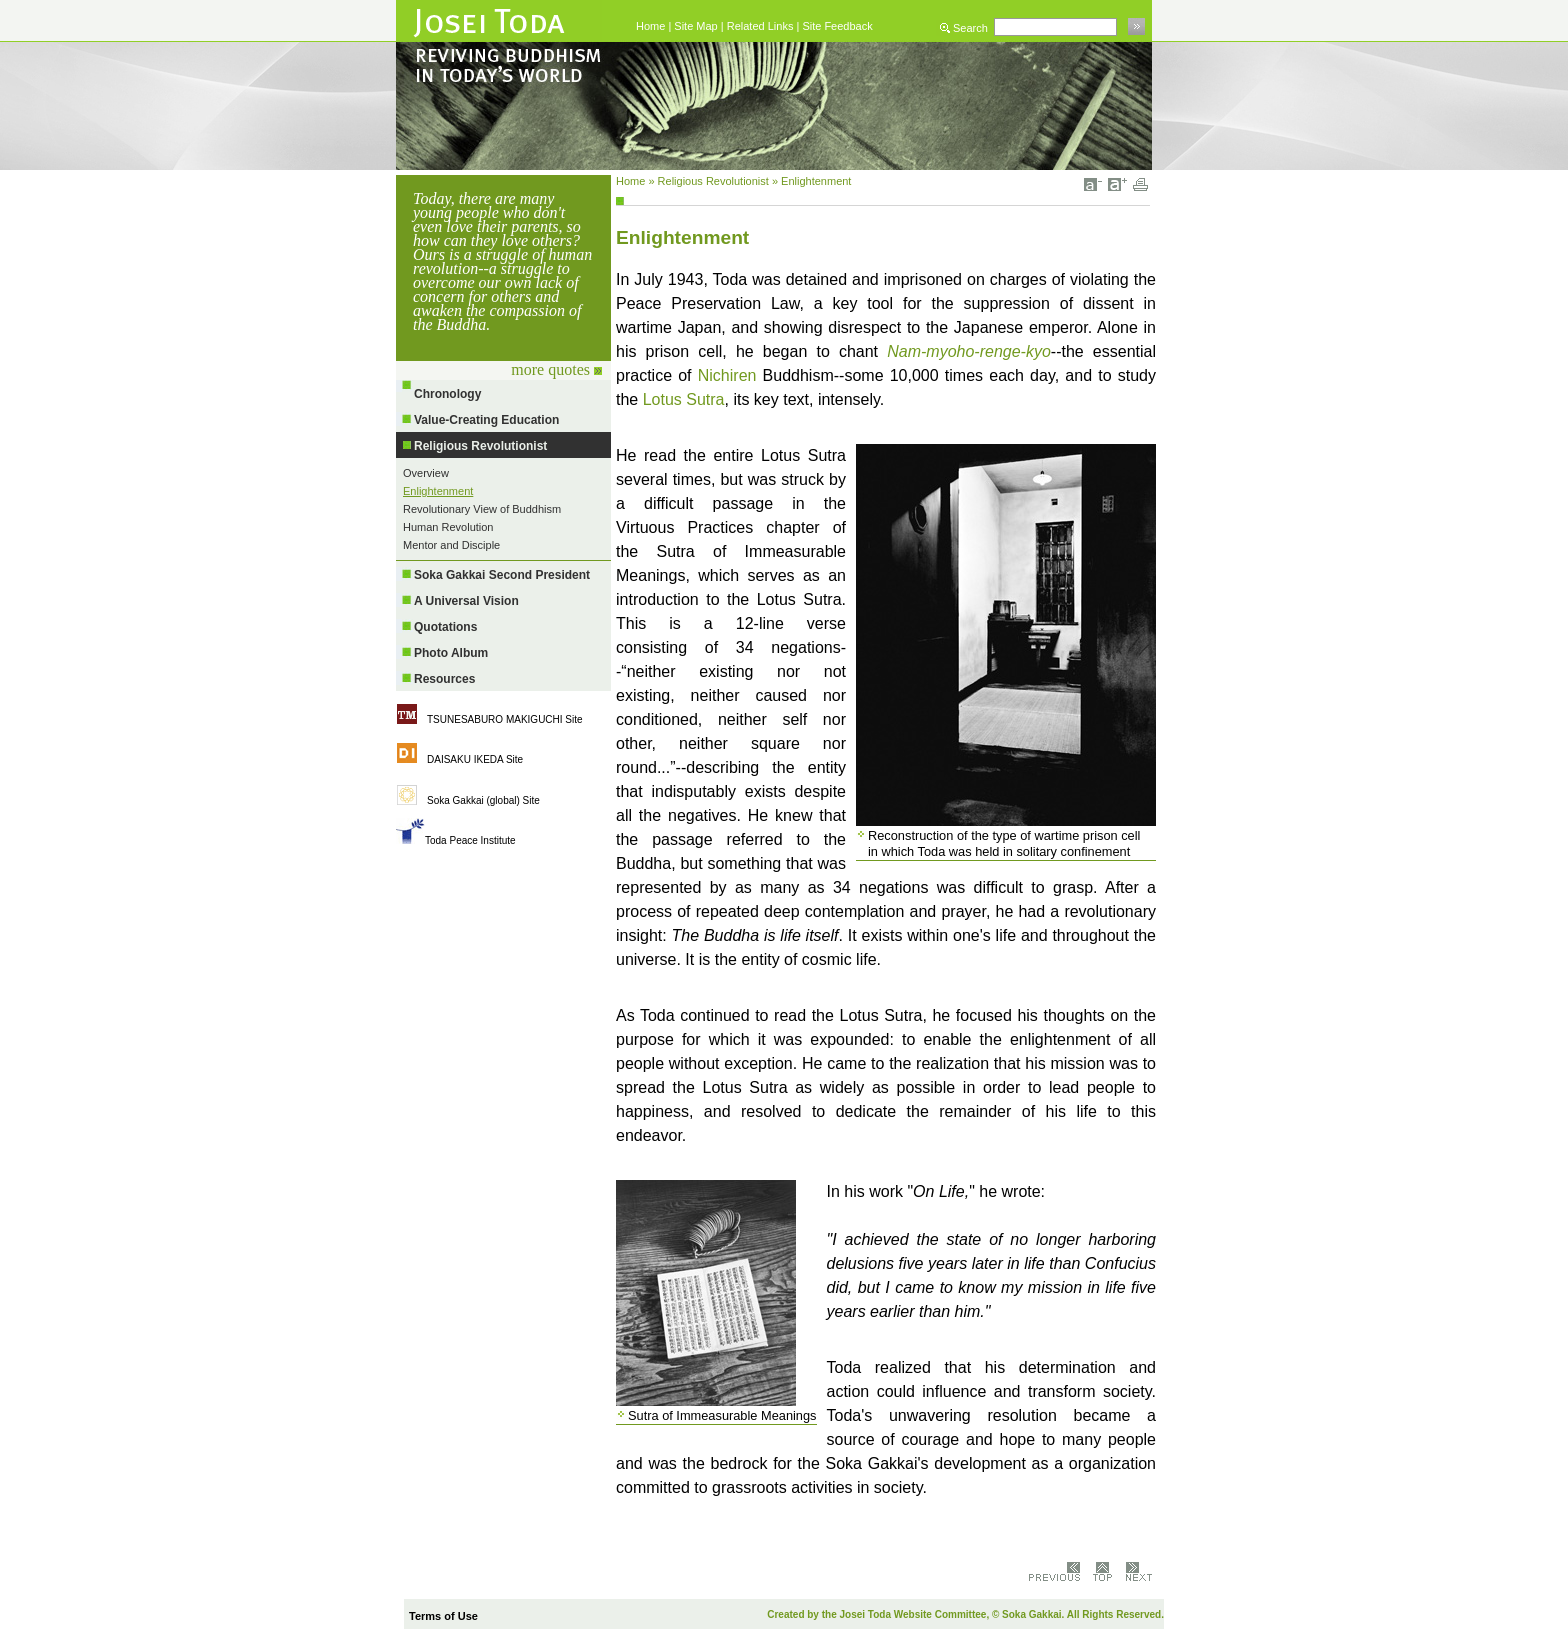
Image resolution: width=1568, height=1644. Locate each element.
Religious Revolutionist (480, 446)
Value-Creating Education (486, 420)
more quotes (556, 369)
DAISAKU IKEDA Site (475, 759)
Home (650, 26)
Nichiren (727, 375)
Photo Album (451, 653)
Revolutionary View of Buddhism (482, 509)
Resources (444, 679)
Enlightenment (438, 491)
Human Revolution (448, 527)
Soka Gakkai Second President (502, 575)
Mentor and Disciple (451, 545)
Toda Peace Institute (470, 840)
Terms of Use (443, 1616)
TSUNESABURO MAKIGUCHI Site (505, 719)
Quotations (445, 627)
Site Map (695, 26)
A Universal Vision (466, 601)
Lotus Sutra (684, 399)
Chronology (447, 394)
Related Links (760, 26)
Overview (426, 473)
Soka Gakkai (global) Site (483, 800)
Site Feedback (837, 26)
